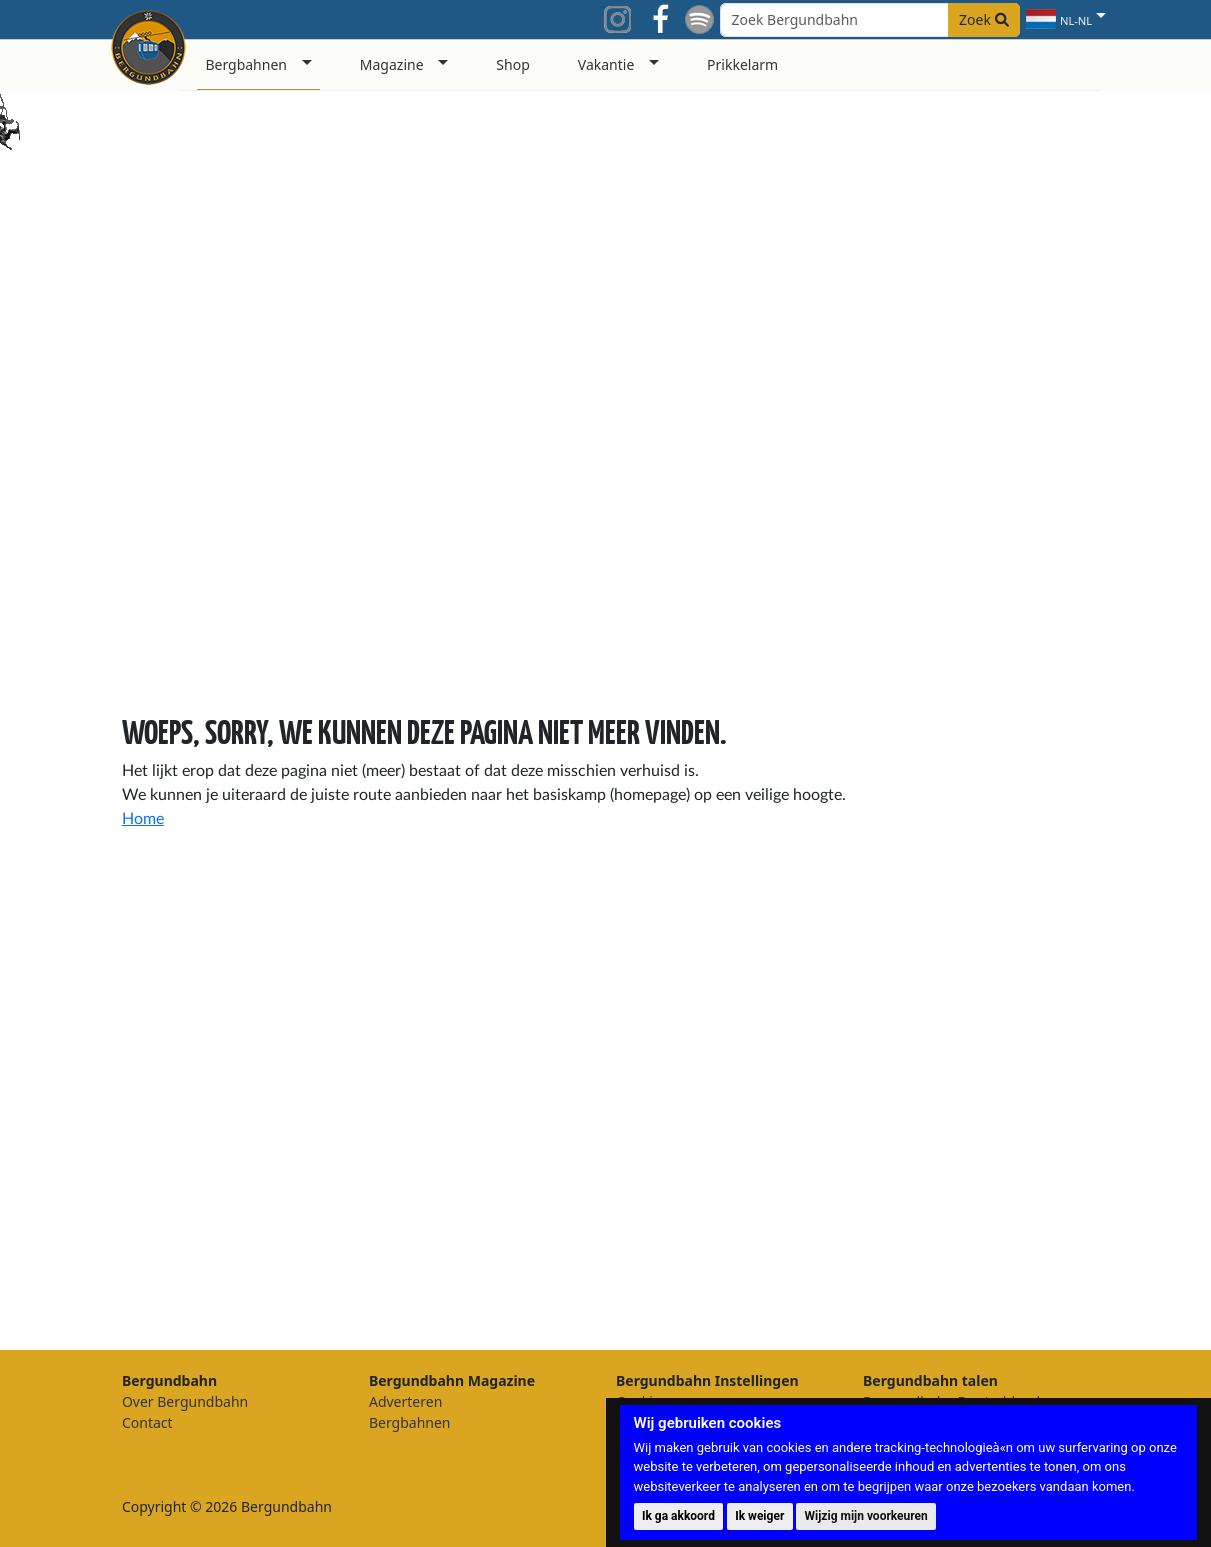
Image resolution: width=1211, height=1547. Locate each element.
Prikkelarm (742, 64)
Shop (512, 64)
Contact (147, 1422)
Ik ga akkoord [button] (678, 1516)
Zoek (984, 19)
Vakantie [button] (606, 64)
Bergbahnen (410, 1422)
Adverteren (405, 1401)
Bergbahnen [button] (246, 64)
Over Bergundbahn (185, 1401)
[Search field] (870, 20)
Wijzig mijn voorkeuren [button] (866, 1516)
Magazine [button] (392, 64)
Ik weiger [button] (759, 1516)
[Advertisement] (1017, 990)
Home (143, 819)
